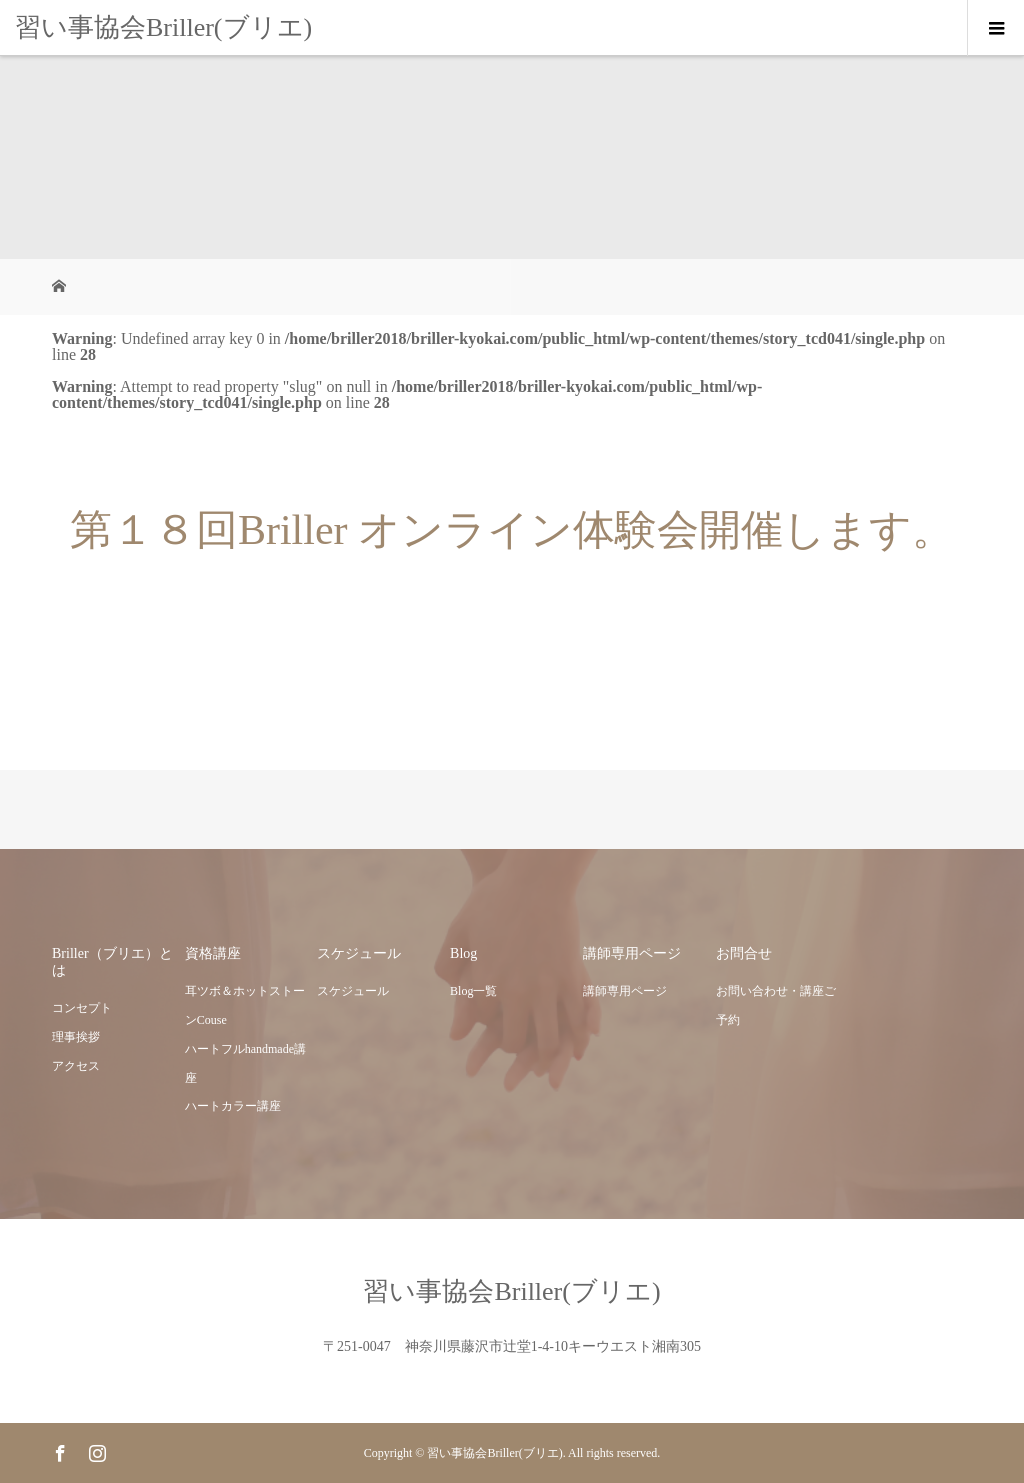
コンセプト (82, 1008)
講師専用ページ (625, 991)
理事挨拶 (76, 1037)
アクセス (76, 1066)
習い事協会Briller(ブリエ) (163, 27)
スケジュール (353, 991)
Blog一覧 (473, 991)
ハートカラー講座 (233, 1106)
